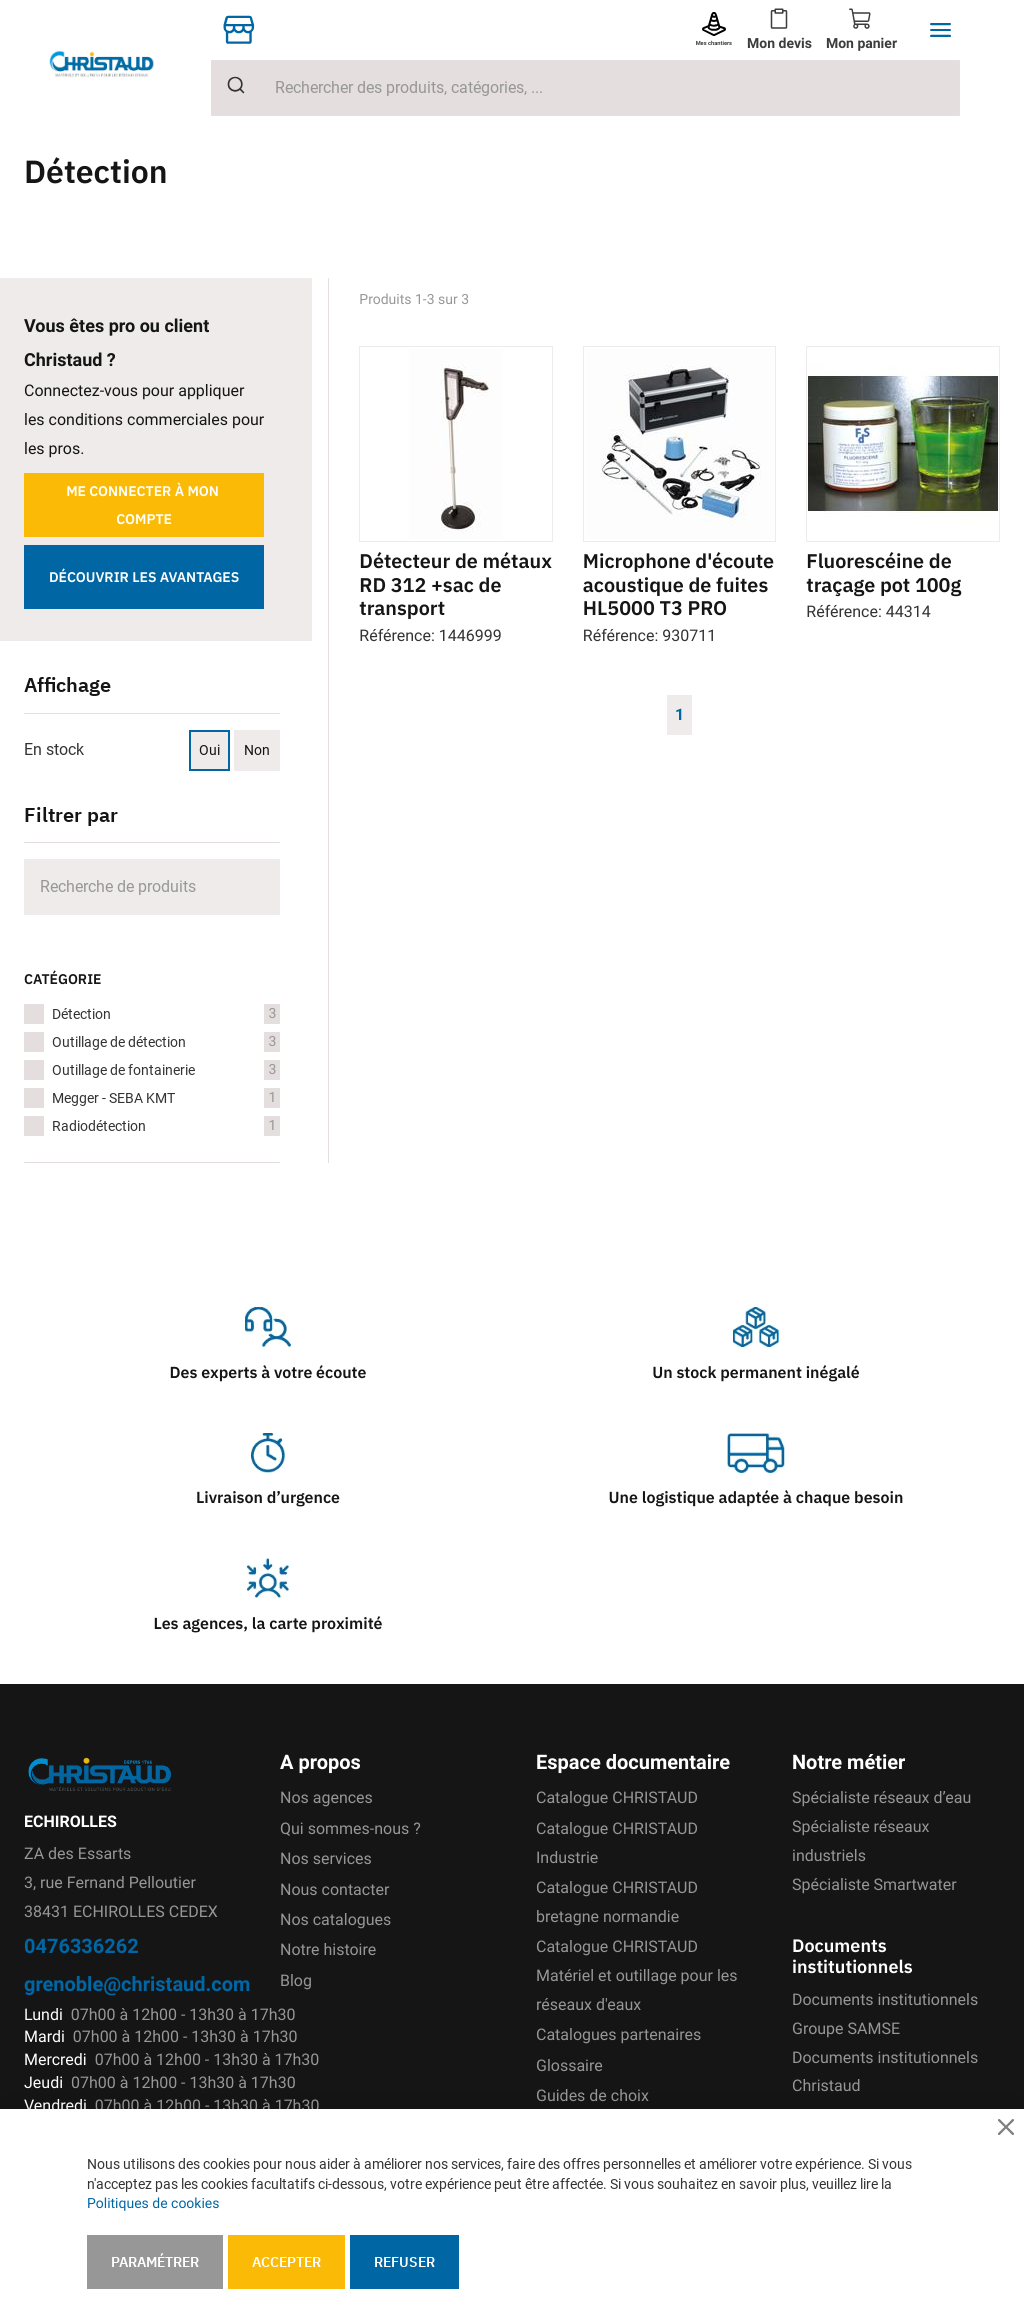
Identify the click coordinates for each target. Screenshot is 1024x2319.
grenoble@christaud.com (137, 1983)
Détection (166, 1014)
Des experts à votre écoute (268, 1373)
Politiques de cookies (153, 2204)
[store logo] (117, 63)
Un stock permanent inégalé (755, 1373)
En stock (54, 749)
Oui (209, 750)
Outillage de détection (166, 1042)
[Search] (152, 887)
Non (257, 750)
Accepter (286, 2262)
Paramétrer (155, 2262)
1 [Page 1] (679, 714)
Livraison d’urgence (268, 1498)
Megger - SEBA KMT (166, 1098)
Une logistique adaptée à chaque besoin (756, 1498)
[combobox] (585, 88)
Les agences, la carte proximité (268, 1624)
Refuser (404, 2262)
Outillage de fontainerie (166, 1070)
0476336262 (81, 1945)
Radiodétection (166, 1126)
